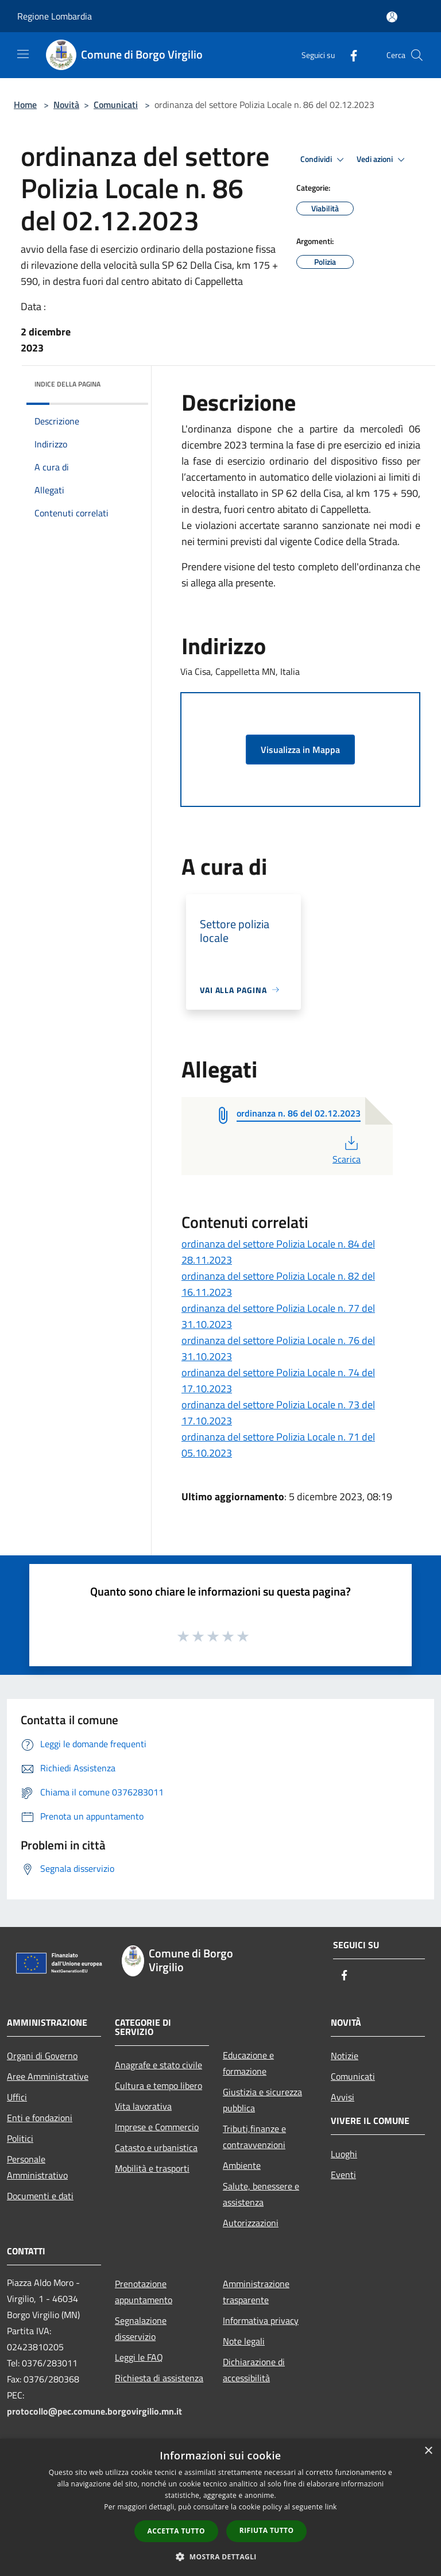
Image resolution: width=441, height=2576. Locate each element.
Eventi (343, 2174)
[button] (220, 2556)
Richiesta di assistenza (159, 2378)
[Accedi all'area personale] (392, 17)
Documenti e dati (40, 2196)
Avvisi (342, 2097)
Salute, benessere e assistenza (261, 2194)
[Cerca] (417, 55)
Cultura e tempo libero (158, 2085)
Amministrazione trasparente (256, 2292)
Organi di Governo (42, 2056)
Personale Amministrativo (37, 2167)
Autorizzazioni (250, 2223)
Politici (20, 2138)
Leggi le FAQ (139, 2357)
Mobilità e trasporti (152, 2168)
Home (25, 104)
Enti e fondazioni (39, 2118)
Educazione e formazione (248, 2063)
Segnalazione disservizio (141, 2328)
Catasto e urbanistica (156, 2147)
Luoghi (344, 2154)
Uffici (17, 2097)
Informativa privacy (261, 2320)
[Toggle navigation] (23, 54)
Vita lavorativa (143, 2106)
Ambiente (242, 2165)
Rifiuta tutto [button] (266, 2530)
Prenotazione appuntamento (143, 2292)
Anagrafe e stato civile (158, 2065)
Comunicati (116, 104)
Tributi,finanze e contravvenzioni (254, 2137)
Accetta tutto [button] (176, 2531)
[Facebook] (349, 55)
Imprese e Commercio (157, 2127)
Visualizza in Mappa (300, 749)
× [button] (428, 2451)
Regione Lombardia (54, 16)
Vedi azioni (382, 160)
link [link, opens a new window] (331, 2507)
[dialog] (220, 2507)
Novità (66, 104)
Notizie (344, 2056)
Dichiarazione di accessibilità (254, 2370)
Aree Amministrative (47, 2076)
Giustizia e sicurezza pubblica (262, 2100)
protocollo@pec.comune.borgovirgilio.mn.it (94, 2411)
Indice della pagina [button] (67, 384)
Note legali (244, 2341)
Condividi (323, 160)
